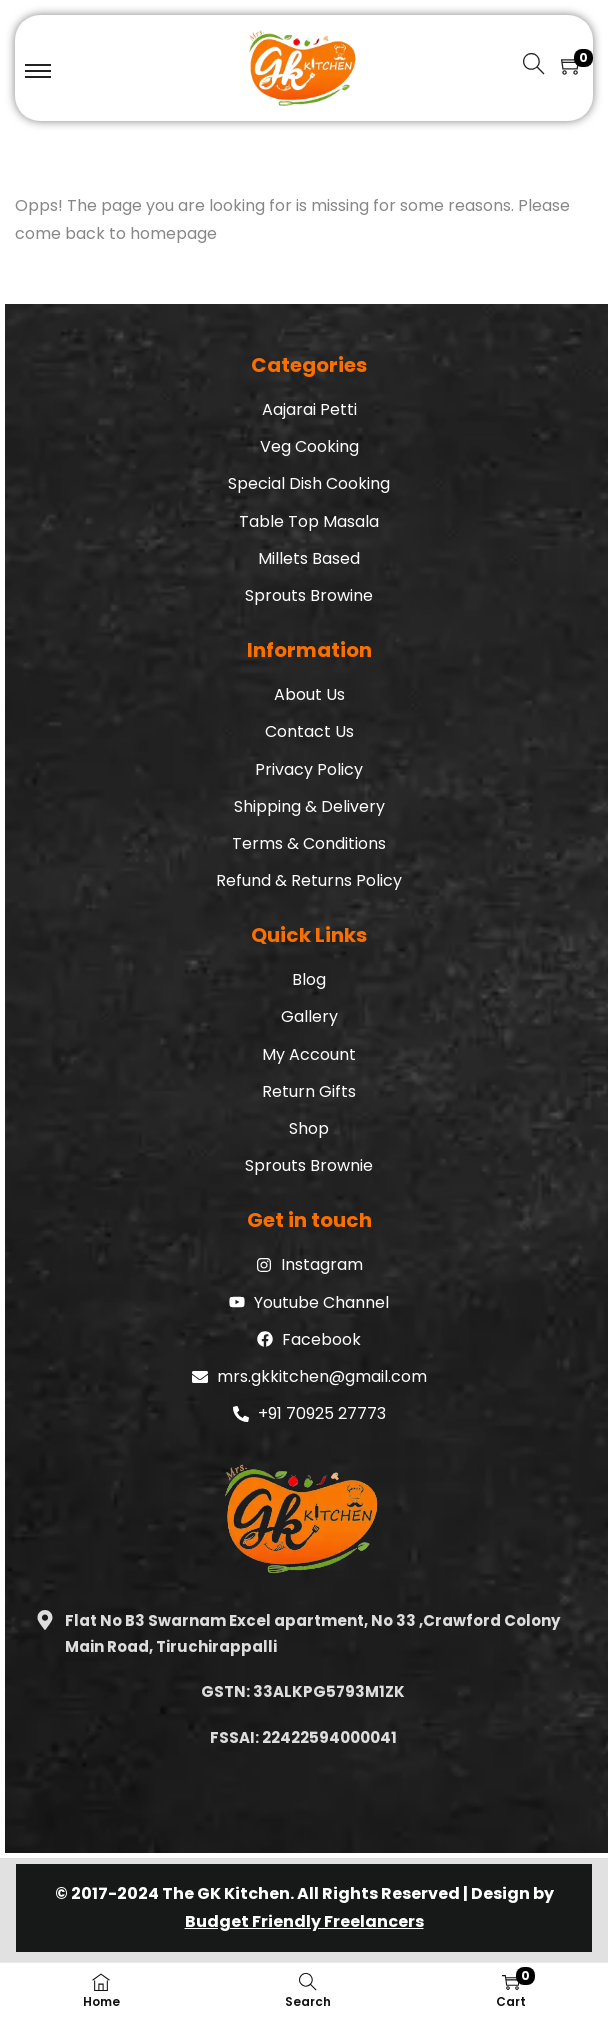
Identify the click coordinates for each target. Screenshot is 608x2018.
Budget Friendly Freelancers (304, 1921)
